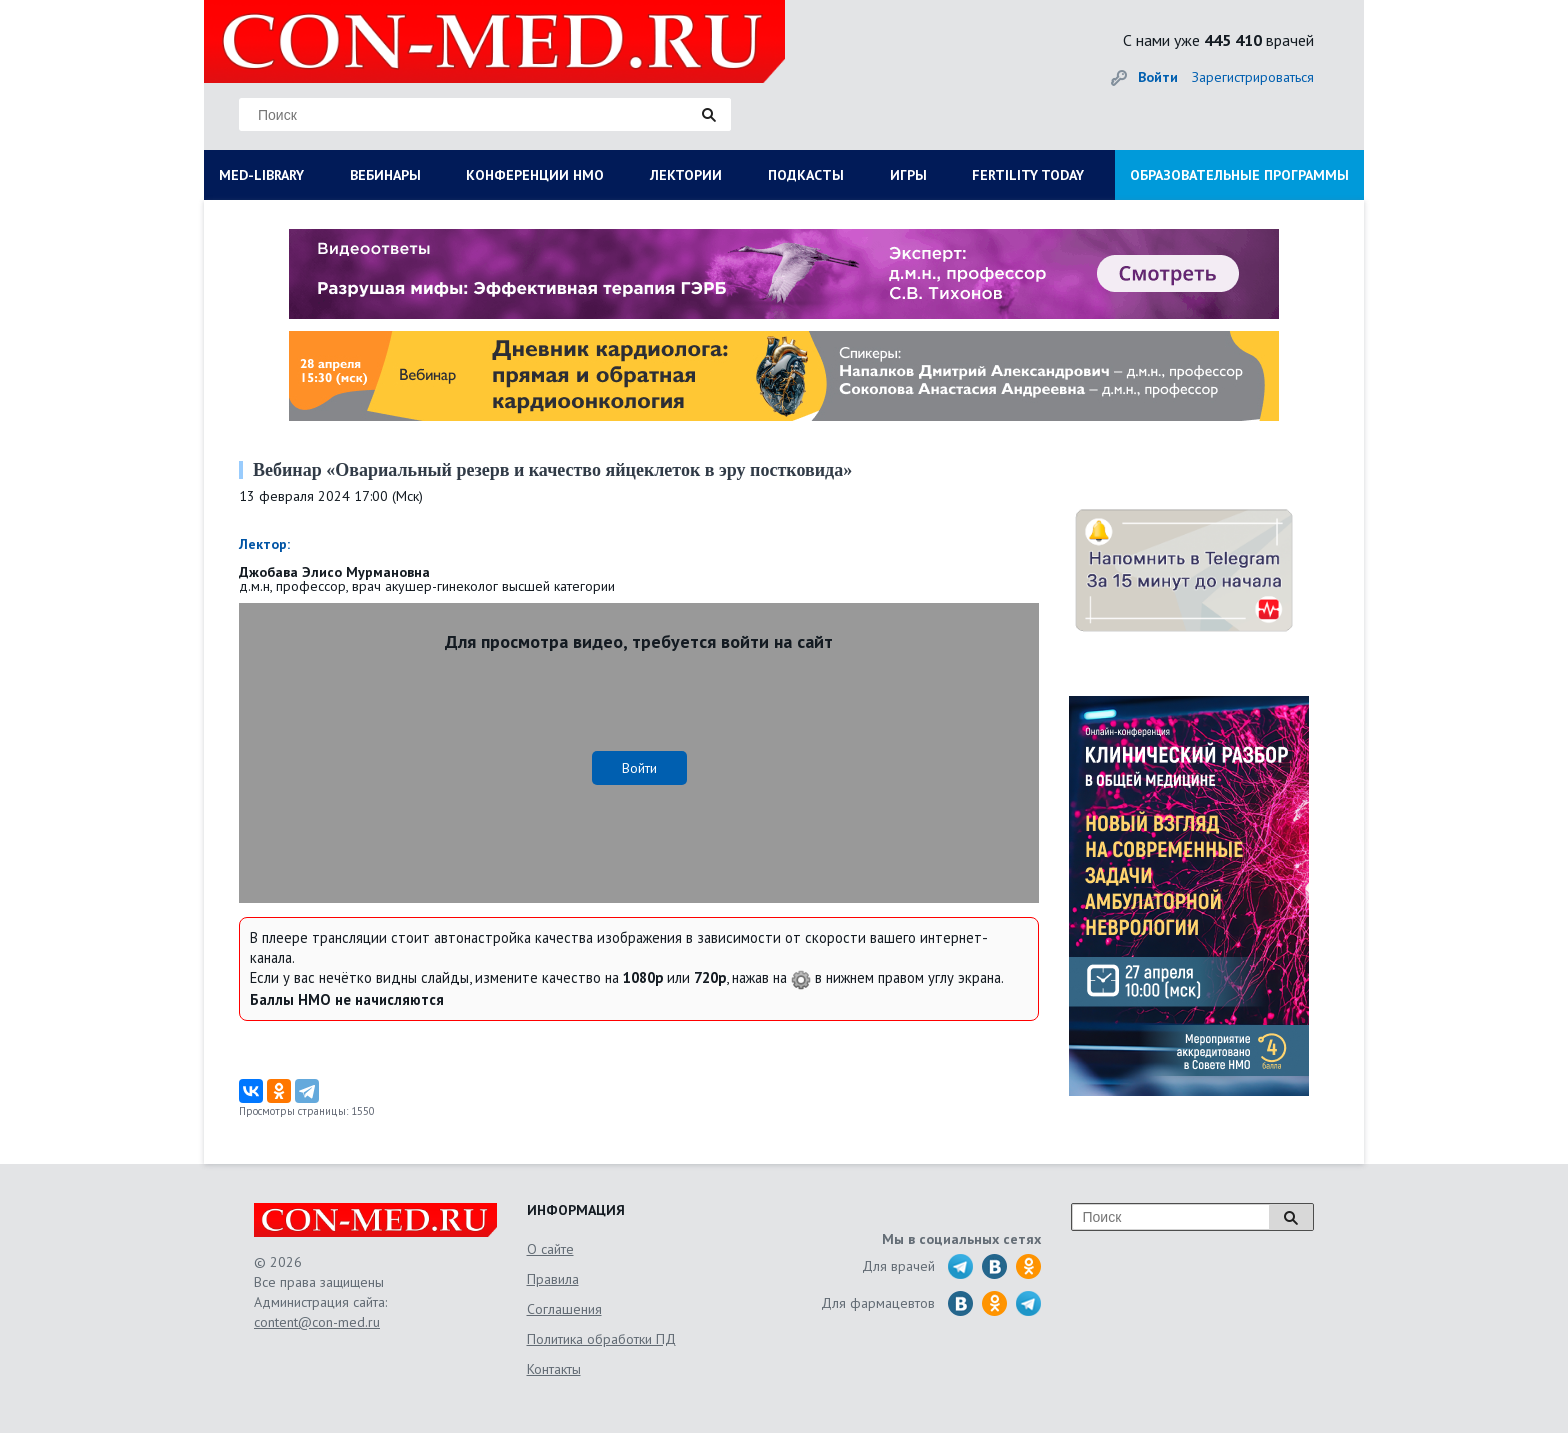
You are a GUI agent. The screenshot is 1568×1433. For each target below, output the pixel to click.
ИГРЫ (908, 175)
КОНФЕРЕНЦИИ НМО (535, 175)
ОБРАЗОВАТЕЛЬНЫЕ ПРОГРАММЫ (1239, 175)
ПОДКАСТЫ (806, 175)
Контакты (554, 1369)
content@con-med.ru (317, 1322)
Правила (553, 1279)
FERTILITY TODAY (1028, 175)
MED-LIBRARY (261, 175)
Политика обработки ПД (601, 1339)
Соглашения (564, 1309)
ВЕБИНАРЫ (385, 175)
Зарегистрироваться (1253, 77)
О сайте (550, 1249)
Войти (1158, 77)
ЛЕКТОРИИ (686, 175)
